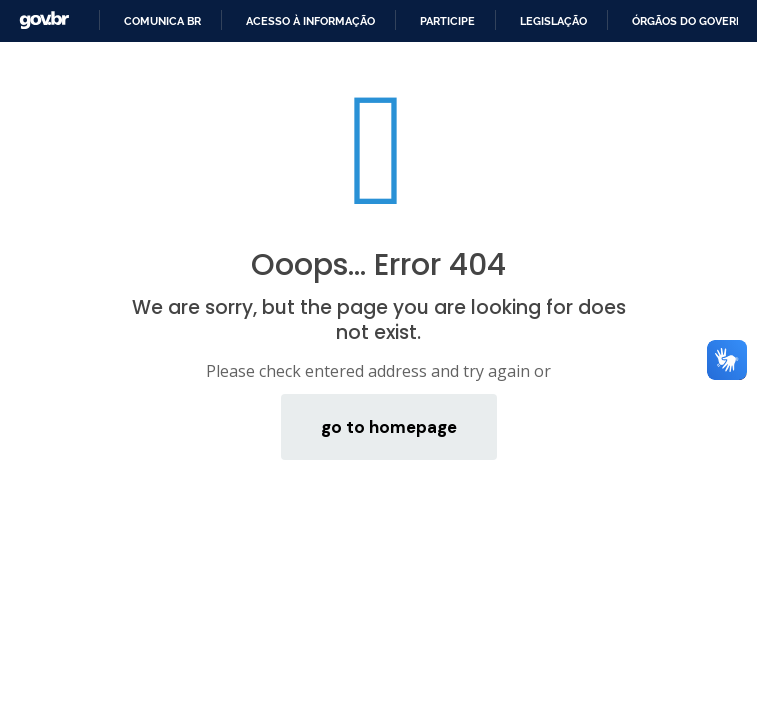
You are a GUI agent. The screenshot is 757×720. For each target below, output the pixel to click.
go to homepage (389, 427)
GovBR (44, 20)
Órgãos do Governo (692, 21)
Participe (447, 21)
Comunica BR (162, 21)
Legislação (553, 21)
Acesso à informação (310, 21)
